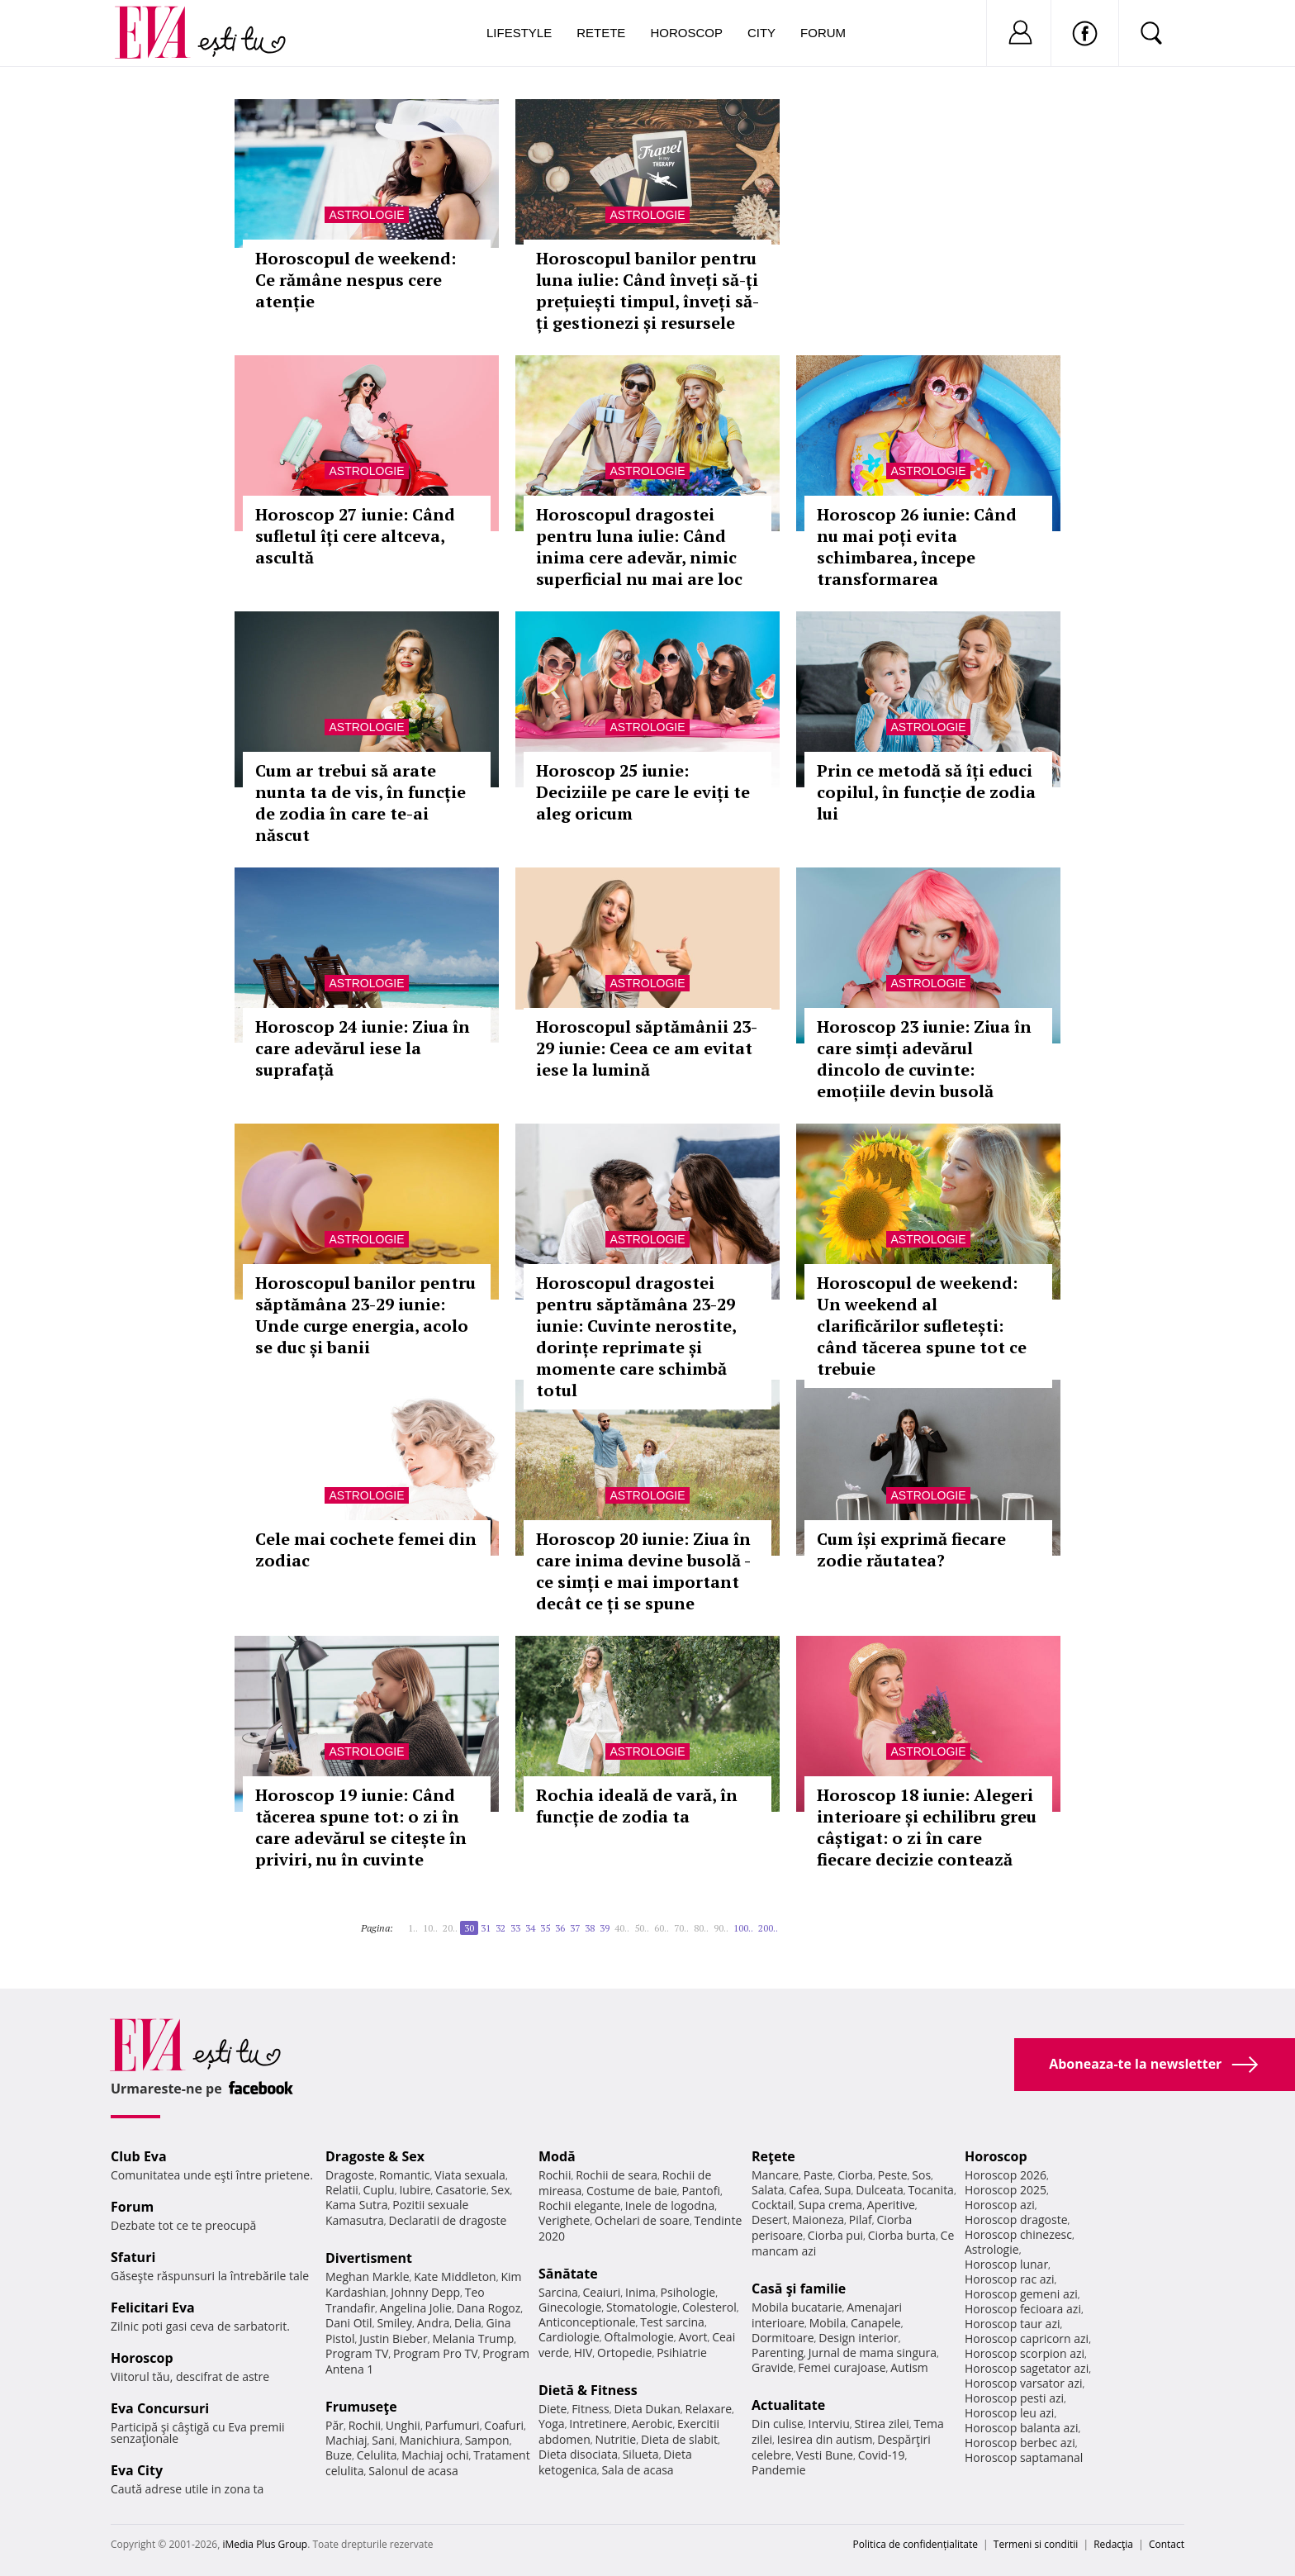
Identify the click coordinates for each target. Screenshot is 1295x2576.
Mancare (775, 2175)
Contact (1166, 2544)
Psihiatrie (682, 2352)
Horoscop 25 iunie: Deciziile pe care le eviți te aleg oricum (643, 792)
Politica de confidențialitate (915, 2544)
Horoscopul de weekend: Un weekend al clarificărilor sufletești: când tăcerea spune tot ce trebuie (922, 1325)
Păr (334, 2425)
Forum (823, 33)
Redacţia (1113, 2544)
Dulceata (879, 2190)
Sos (921, 2175)
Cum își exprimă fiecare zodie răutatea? (911, 1549)
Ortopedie (624, 2352)
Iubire (414, 2190)
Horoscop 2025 (1005, 2190)
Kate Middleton (455, 2276)
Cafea (804, 2190)
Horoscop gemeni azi (1021, 2294)
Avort (692, 2337)
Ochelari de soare (642, 2220)
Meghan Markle (367, 2276)
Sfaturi (133, 2257)
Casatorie (460, 2190)
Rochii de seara (616, 2175)
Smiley (394, 2323)
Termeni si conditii (1036, 2544)
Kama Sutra (356, 2204)
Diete (552, 2409)
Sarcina (558, 2292)
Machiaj (346, 2440)
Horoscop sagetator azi (1027, 2368)
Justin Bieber (393, 2338)
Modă (557, 2156)
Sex (500, 2190)
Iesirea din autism (825, 2439)
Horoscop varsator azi (1023, 2383)
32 (500, 1928)
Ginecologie (569, 2307)
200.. (768, 1928)
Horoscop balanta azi (1021, 2428)
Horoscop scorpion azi (1024, 2353)
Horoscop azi (1000, 2204)
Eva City (137, 2470)
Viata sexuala (469, 2175)
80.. (701, 1928)
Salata (768, 2190)
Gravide (773, 2367)
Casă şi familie (799, 2288)
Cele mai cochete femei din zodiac (366, 1549)
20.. (450, 1928)
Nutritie (615, 2439)
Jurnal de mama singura (873, 2352)
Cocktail (773, 2204)
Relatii (341, 2190)
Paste (818, 2175)
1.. (413, 1928)
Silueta (641, 2454)
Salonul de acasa (413, 2471)
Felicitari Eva (153, 2307)
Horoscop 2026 (1005, 2175)
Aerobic (652, 2423)
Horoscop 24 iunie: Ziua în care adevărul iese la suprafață (362, 1048)
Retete (600, 33)
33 (515, 1928)
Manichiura (430, 2440)
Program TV (356, 2353)
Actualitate (788, 2405)
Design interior (858, 2337)
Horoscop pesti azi (1014, 2398)
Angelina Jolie (416, 2308)
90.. (721, 1928)
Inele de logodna (669, 2205)
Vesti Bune (824, 2455)
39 (605, 1928)
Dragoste (349, 2175)
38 (590, 1928)
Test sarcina (672, 2322)
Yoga (551, 2423)
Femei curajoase (841, 2367)
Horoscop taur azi (1012, 2323)
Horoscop (686, 33)
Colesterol (709, 2307)
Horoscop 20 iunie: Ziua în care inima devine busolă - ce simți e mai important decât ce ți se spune (643, 1571)
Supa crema (830, 2204)
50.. (641, 1928)
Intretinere (598, 2423)
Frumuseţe (361, 2407)
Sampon (487, 2440)
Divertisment (368, 2258)
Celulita (377, 2455)
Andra (433, 2323)
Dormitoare (783, 2337)
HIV (583, 2352)
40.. (621, 1928)
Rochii (365, 2425)
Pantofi (701, 2190)
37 (575, 1928)
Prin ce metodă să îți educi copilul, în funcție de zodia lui (926, 792)
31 (486, 1928)
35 (545, 1928)
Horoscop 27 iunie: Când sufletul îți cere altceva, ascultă (355, 535)
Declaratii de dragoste (448, 2220)
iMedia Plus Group (264, 2544)
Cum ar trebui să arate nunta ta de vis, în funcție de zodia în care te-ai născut (360, 802)
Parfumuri (452, 2425)
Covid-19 (881, 2455)
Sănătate (568, 2274)
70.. (681, 1928)
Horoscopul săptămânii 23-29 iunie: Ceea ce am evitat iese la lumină (646, 1048)
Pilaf (860, 2219)
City (761, 33)
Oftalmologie (639, 2337)
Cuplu (379, 2190)
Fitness (591, 2409)
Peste (893, 2175)
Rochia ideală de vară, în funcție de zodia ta (637, 1805)
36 (560, 1928)
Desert (769, 2219)
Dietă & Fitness (588, 2390)
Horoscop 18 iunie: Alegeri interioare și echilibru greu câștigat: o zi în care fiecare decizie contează (926, 1827)
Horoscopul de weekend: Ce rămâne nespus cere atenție (355, 279)
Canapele (876, 2323)
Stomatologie (641, 2307)
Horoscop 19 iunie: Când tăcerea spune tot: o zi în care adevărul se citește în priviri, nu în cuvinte (361, 1827)
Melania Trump (473, 2338)
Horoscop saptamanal (1024, 2457)
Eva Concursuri (160, 2408)
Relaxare (709, 2409)
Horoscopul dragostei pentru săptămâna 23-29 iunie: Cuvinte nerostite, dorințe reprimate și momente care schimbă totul (636, 1336)
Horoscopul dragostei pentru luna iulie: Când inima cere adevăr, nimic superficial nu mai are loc (639, 546)
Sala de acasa (637, 2470)
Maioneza (818, 2219)
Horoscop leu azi (1009, 2413)
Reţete (773, 2156)
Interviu (829, 2423)
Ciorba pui (835, 2235)
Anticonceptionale (587, 2322)
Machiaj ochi (434, 2455)
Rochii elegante (579, 2205)
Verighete (564, 2220)
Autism (909, 2367)
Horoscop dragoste (1016, 2219)
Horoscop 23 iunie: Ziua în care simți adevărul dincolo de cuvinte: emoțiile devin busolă (924, 1058)
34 (530, 1928)
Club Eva (139, 2156)
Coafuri (504, 2425)
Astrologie (366, 214)
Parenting (778, 2352)
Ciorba (855, 2175)
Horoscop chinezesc (1018, 2234)
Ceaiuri (602, 2292)
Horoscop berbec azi (1020, 2442)
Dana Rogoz (489, 2308)
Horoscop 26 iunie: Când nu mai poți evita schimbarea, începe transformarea (917, 546)
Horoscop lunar (1006, 2264)
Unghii (403, 2425)
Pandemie (779, 2470)
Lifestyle (519, 33)
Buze (338, 2455)
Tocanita (931, 2190)
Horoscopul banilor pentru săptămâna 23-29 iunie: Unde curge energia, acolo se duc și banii (365, 1314)
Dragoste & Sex (375, 2156)
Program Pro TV (435, 2353)
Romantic (404, 2175)
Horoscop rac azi (1010, 2279)
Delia (467, 2323)
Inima (640, 2292)
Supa (837, 2190)
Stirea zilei (881, 2423)
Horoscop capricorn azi (1027, 2338)
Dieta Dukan (647, 2409)
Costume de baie (631, 2190)
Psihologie (688, 2292)
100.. (743, 1928)
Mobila (827, 2323)
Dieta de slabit (679, 2439)
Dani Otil (348, 2323)
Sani (383, 2440)
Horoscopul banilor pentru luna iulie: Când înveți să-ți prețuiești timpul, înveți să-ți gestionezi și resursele (647, 290)
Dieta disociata (578, 2454)
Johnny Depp (425, 2292)
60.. (661, 1928)
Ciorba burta (902, 2235)
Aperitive (891, 2204)
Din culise (778, 2423)
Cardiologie (569, 2337)
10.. (430, 1928)
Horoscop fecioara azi (1023, 2309)
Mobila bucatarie (797, 2307)
